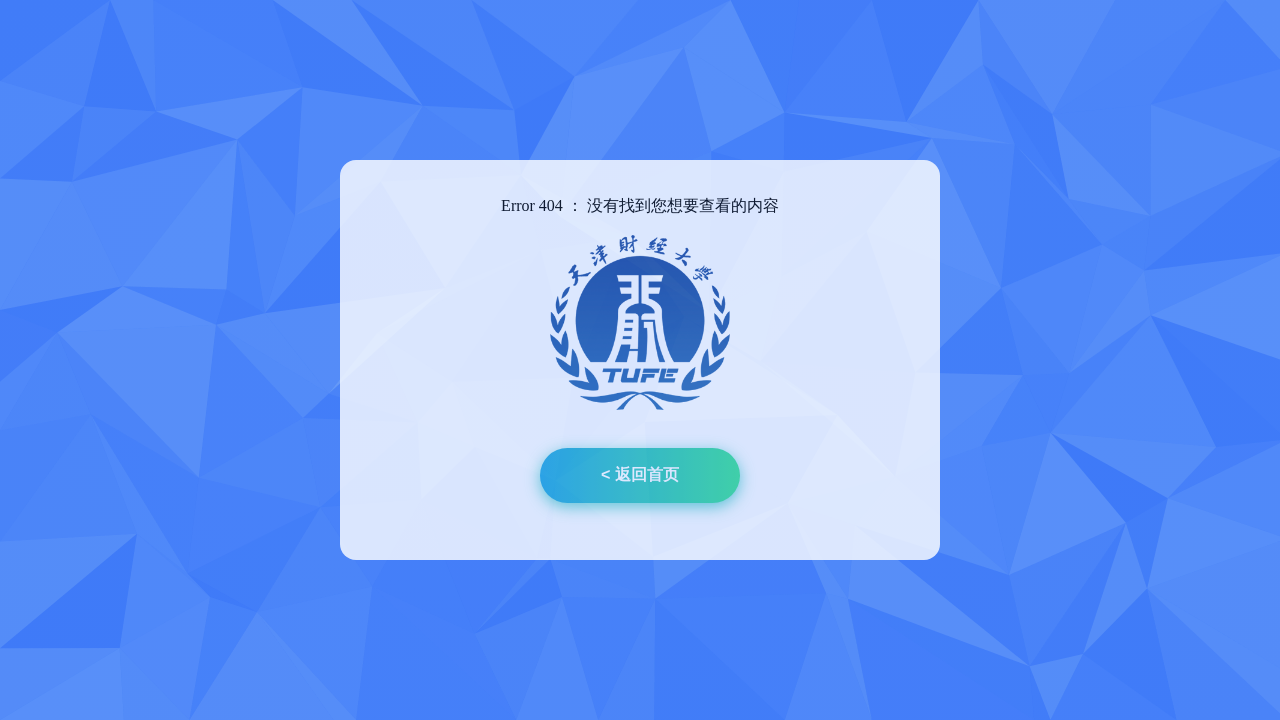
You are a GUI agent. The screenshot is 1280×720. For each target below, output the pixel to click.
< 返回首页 (640, 474)
